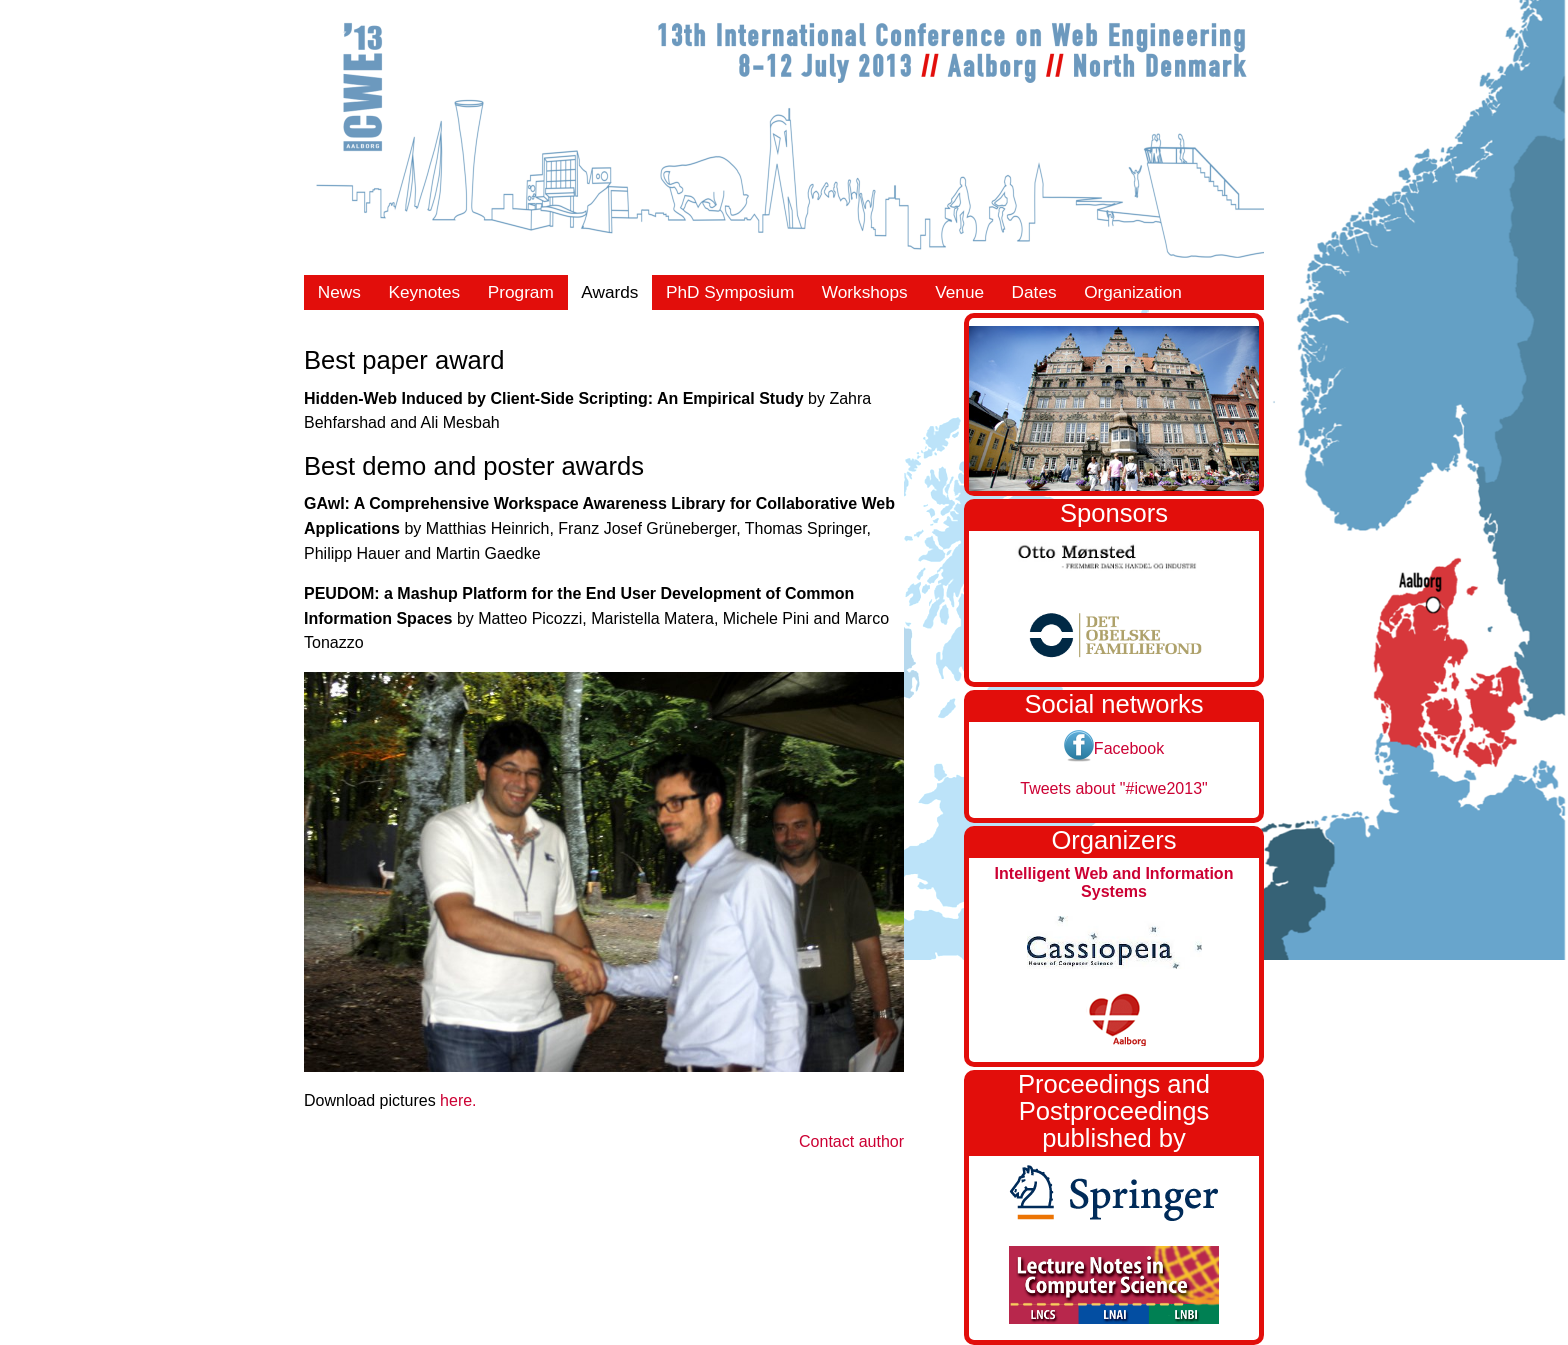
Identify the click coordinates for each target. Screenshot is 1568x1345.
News (339, 292)
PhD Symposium (730, 292)
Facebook (1114, 748)
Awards (609, 292)
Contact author (851, 1141)
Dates (1034, 292)
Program (521, 292)
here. (458, 1100)
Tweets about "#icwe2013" (1113, 788)
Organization (1133, 292)
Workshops (865, 292)
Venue (959, 292)
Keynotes (424, 292)
